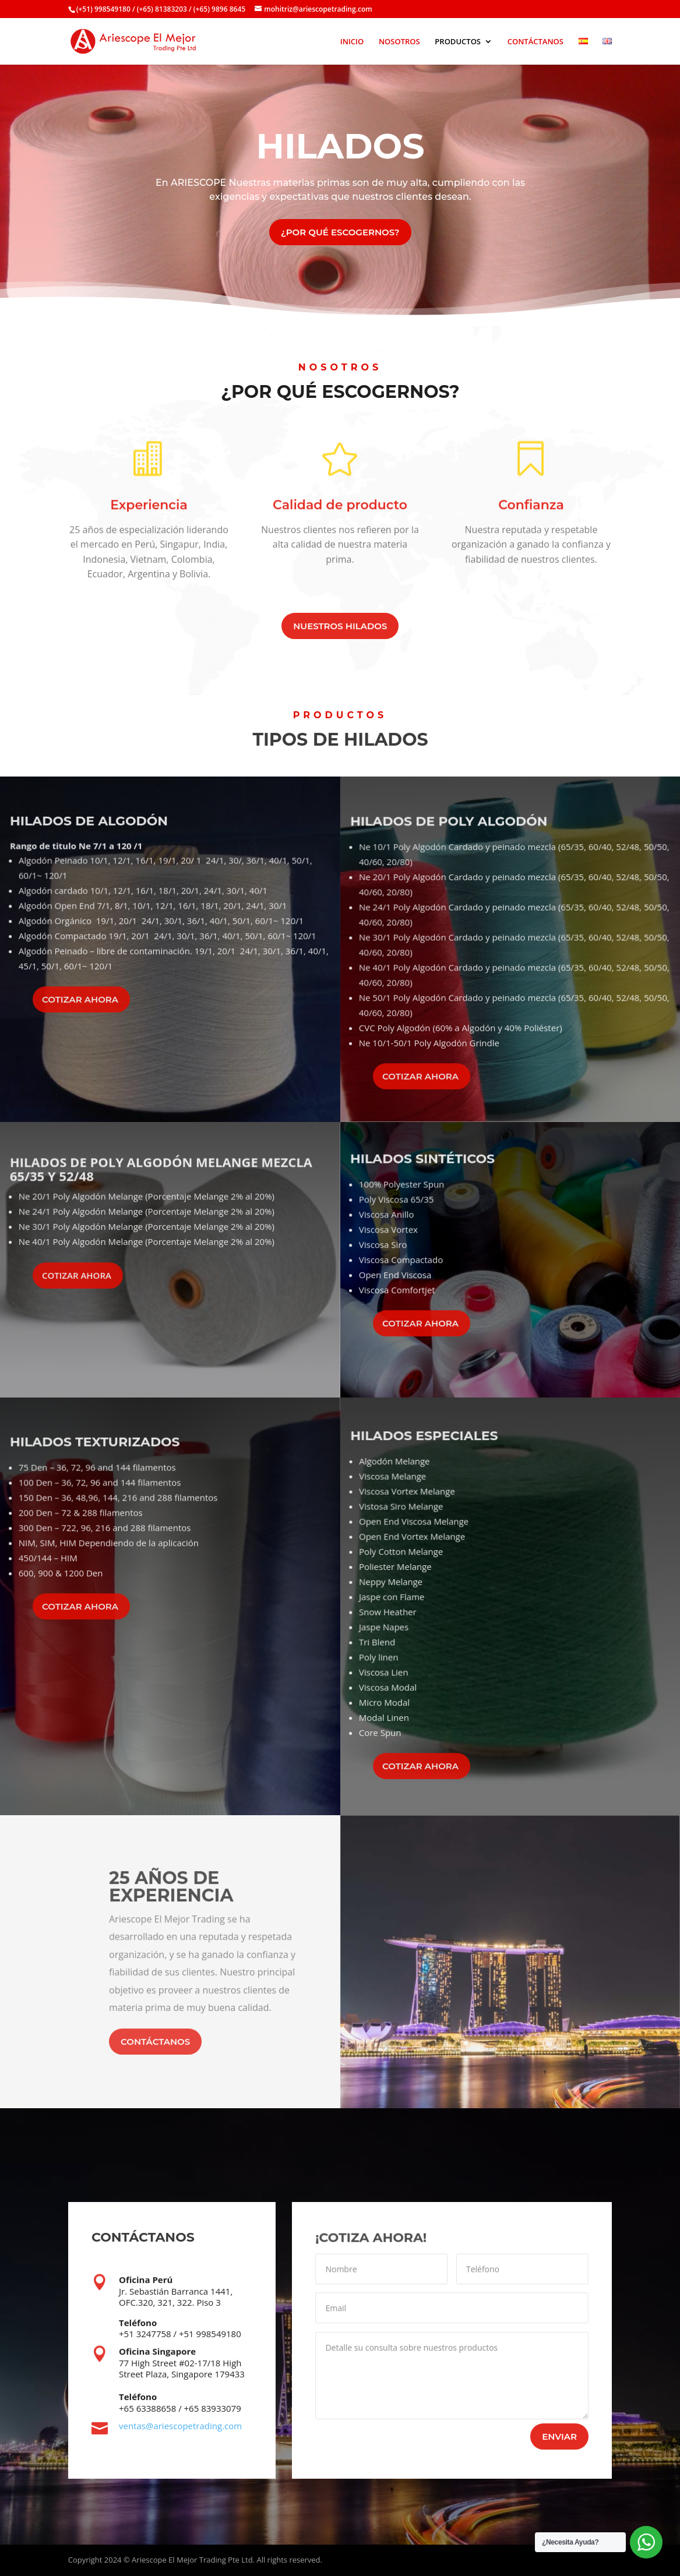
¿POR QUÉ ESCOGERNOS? (340, 232)
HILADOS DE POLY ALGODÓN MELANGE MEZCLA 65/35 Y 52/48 (161, 1181)
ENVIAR (559, 2437)
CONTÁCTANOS (535, 42)
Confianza (531, 512)
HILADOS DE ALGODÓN (93, 847)
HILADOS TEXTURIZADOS (98, 1465)
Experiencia (148, 514)
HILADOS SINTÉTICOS (427, 1182)
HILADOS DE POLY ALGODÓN (453, 864)
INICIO (352, 42)
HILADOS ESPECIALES (433, 1499)
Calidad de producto (340, 512)
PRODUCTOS (458, 42)
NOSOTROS (399, 42)
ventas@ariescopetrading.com (180, 2426)
